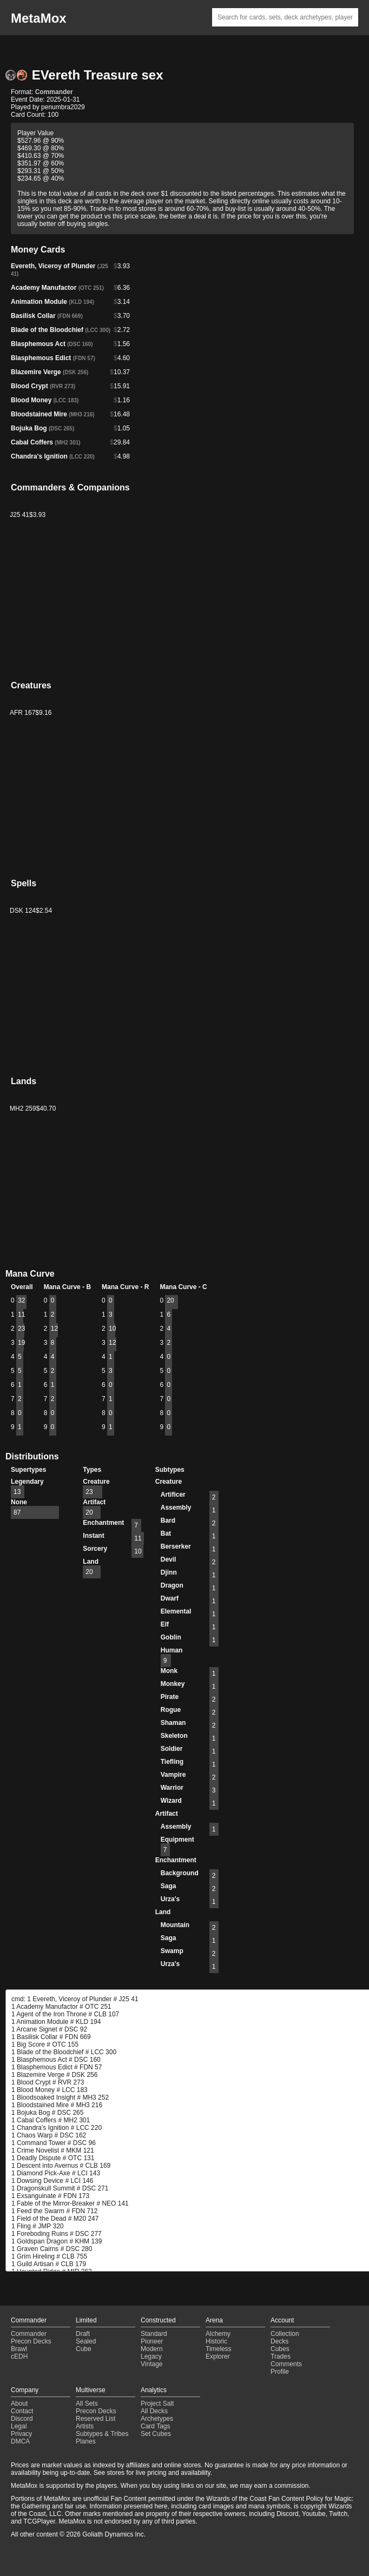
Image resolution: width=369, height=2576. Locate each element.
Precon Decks (31, 2341)
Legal (19, 2426)
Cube (83, 2349)
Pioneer (152, 2341)
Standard (154, 2334)
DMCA (20, 2441)
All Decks (154, 2411)
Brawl (19, 2349)
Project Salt (157, 2403)
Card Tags (155, 2426)
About (19, 2403)
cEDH (19, 2356)
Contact (22, 2411)
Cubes (280, 2349)
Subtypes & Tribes (102, 2434)
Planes (86, 2441)
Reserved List (95, 2418)
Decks (279, 2341)
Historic (216, 2341)
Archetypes (157, 2418)
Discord (22, 2418)
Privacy (21, 2434)
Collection (285, 2334)
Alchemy (218, 2334)
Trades (281, 2356)
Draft (83, 2334)
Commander (54, 92)
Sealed (86, 2341)
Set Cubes (156, 2434)
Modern (152, 2349)
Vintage (151, 2364)
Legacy (151, 2356)
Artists (85, 2426)
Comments (286, 2364)
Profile (280, 2371)
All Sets (87, 2403)
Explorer (218, 2356)
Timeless (219, 2349)
